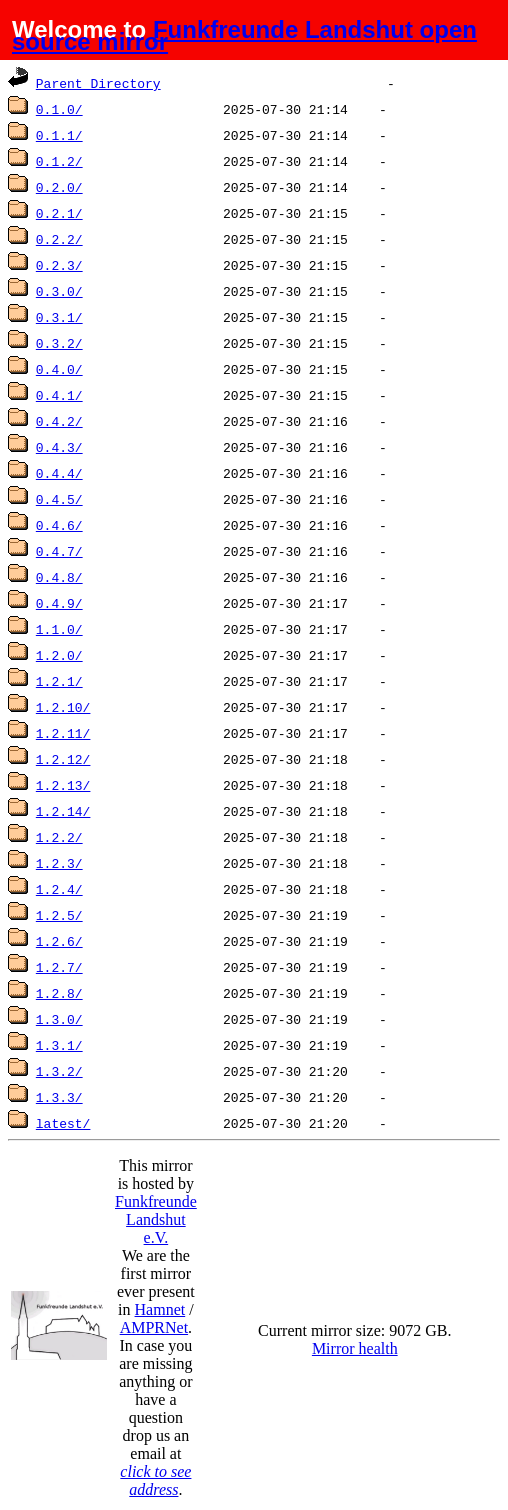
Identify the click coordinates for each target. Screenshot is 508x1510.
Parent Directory (98, 83)
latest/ (63, 1123)
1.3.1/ (59, 1045)
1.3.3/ (59, 1097)
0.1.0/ (59, 109)
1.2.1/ (59, 681)
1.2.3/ (59, 863)
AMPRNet (154, 1327)
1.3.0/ (59, 1019)
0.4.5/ (59, 499)
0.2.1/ (59, 213)
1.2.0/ (59, 655)
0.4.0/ (59, 369)
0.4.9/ (59, 603)
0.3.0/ (59, 291)
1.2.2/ (59, 837)
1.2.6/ (59, 941)
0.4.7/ (59, 551)
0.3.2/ (59, 343)
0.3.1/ (59, 317)
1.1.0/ (59, 629)
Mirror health (355, 1348)
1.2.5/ (59, 915)
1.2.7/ (59, 967)
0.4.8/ (59, 577)
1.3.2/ (59, 1071)
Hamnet (160, 1309)
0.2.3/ (59, 265)
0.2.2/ (59, 239)
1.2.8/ (59, 993)
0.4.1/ (59, 395)
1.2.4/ (59, 889)
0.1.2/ (59, 161)
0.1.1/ (59, 135)
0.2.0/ (59, 187)
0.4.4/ (59, 473)
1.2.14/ (63, 811)
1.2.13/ (63, 785)
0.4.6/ (59, 525)
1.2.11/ (63, 733)
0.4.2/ (59, 421)
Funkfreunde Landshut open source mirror (244, 35)
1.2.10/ (63, 707)
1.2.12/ (63, 759)
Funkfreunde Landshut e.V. (156, 1219)
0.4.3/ (59, 447)
